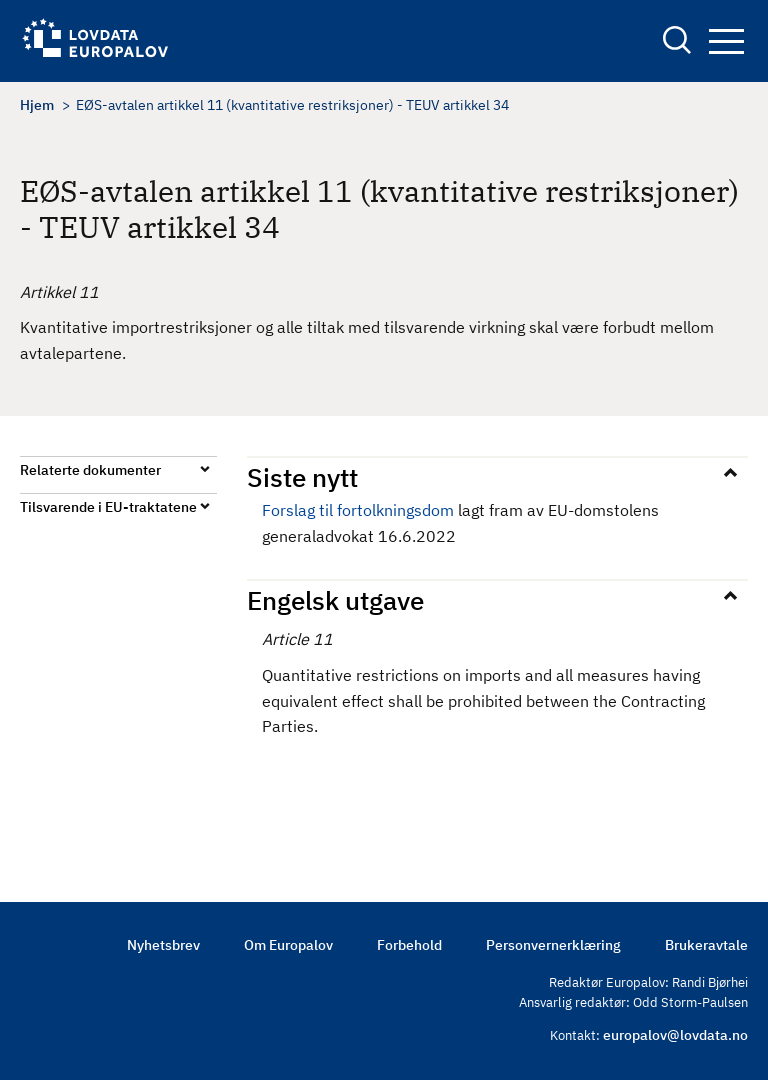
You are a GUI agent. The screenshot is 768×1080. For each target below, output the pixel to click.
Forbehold (409, 945)
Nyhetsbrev (163, 945)
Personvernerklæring (553, 945)
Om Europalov (288, 945)
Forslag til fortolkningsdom (358, 510)
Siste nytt (302, 477)
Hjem (37, 105)
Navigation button (726, 41)
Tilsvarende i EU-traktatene (108, 507)
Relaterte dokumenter (90, 470)
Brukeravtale (706, 945)
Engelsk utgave (335, 600)
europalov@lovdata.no (675, 1035)
